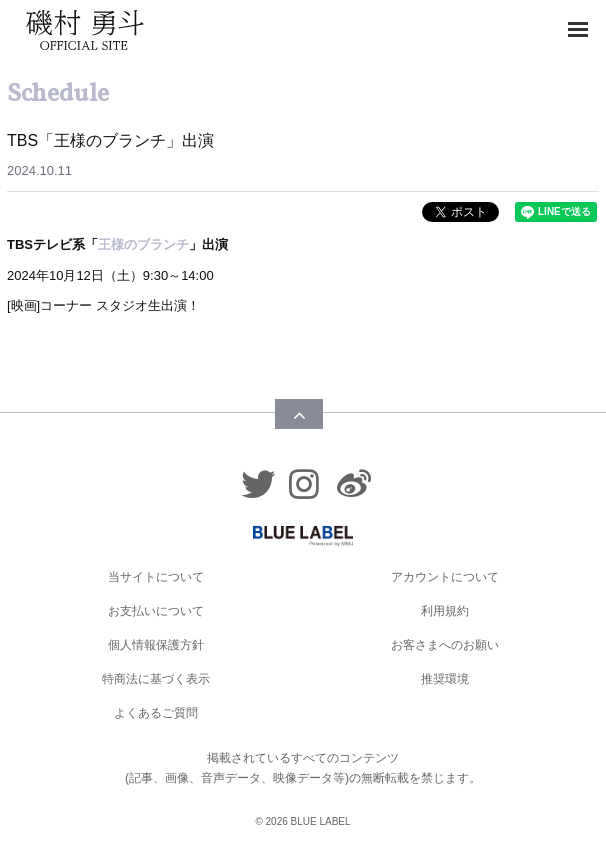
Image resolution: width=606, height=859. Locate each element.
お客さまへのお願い (445, 645)
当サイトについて (156, 577)
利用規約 (445, 611)
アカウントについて (445, 577)
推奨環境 (445, 679)
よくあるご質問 (156, 713)
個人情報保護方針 (156, 645)
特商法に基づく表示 (156, 679)
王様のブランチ (143, 244)
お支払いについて (156, 611)
